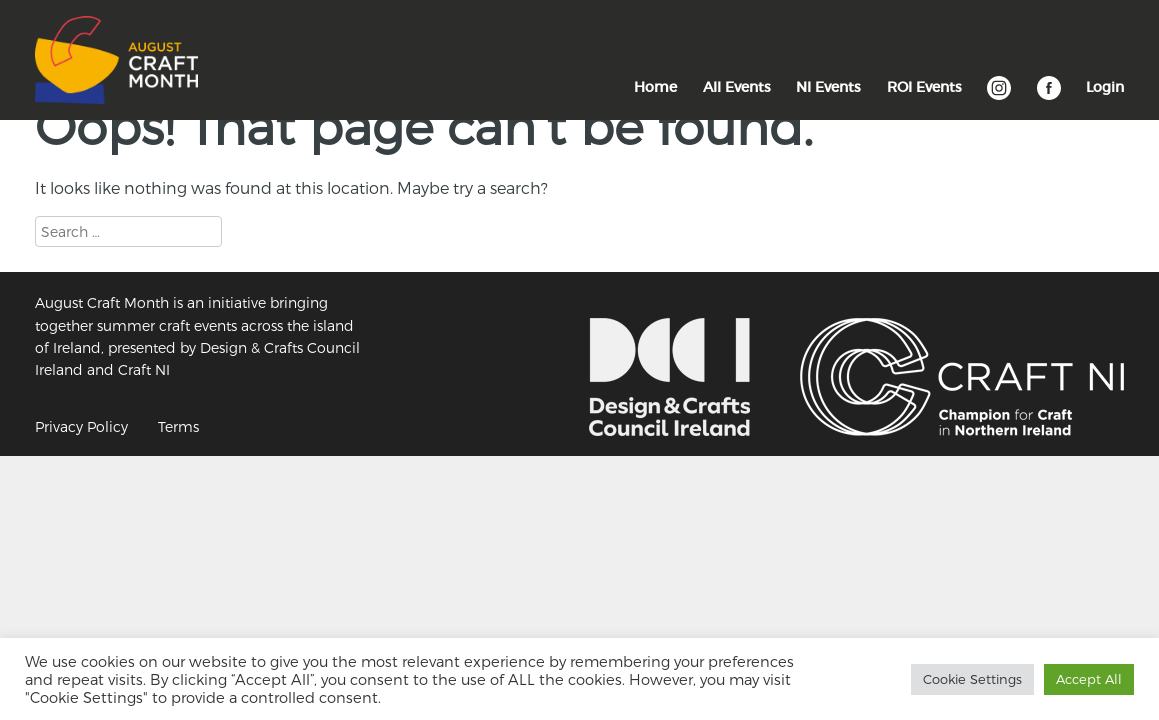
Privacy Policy (81, 426)
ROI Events (924, 87)
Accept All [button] (1089, 679)
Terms (178, 426)
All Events (737, 87)
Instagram (999, 98)
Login (1105, 87)
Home (655, 87)
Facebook (1049, 98)
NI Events (828, 87)
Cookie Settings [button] (972, 679)
